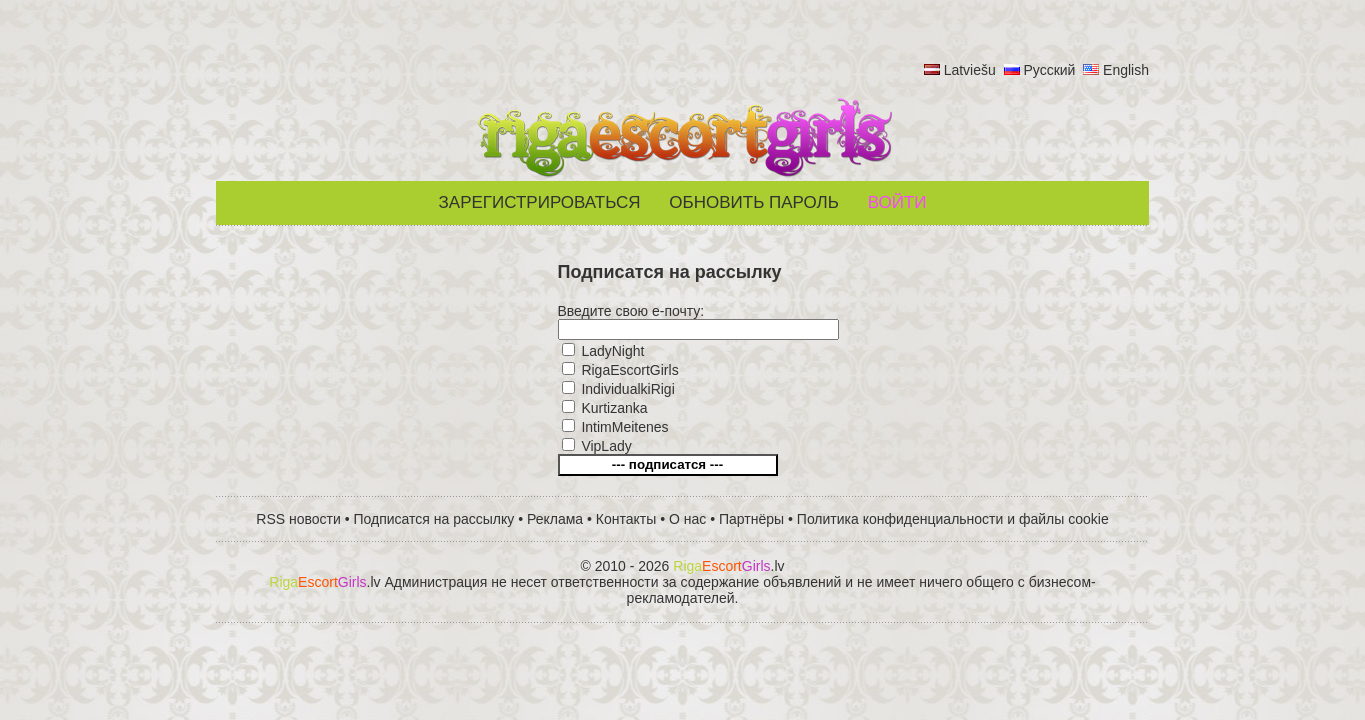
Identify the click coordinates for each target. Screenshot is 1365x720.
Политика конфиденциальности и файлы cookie (953, 519)
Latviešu (970, 70)
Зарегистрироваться (540, 202)
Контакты (626, 519)
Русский (1049, 70)
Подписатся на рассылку (434, 519)
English (1126, 70)
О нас (687, 519)
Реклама (555, 519)
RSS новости (298, 519)
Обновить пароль (754, 202)
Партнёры (751, 519)
